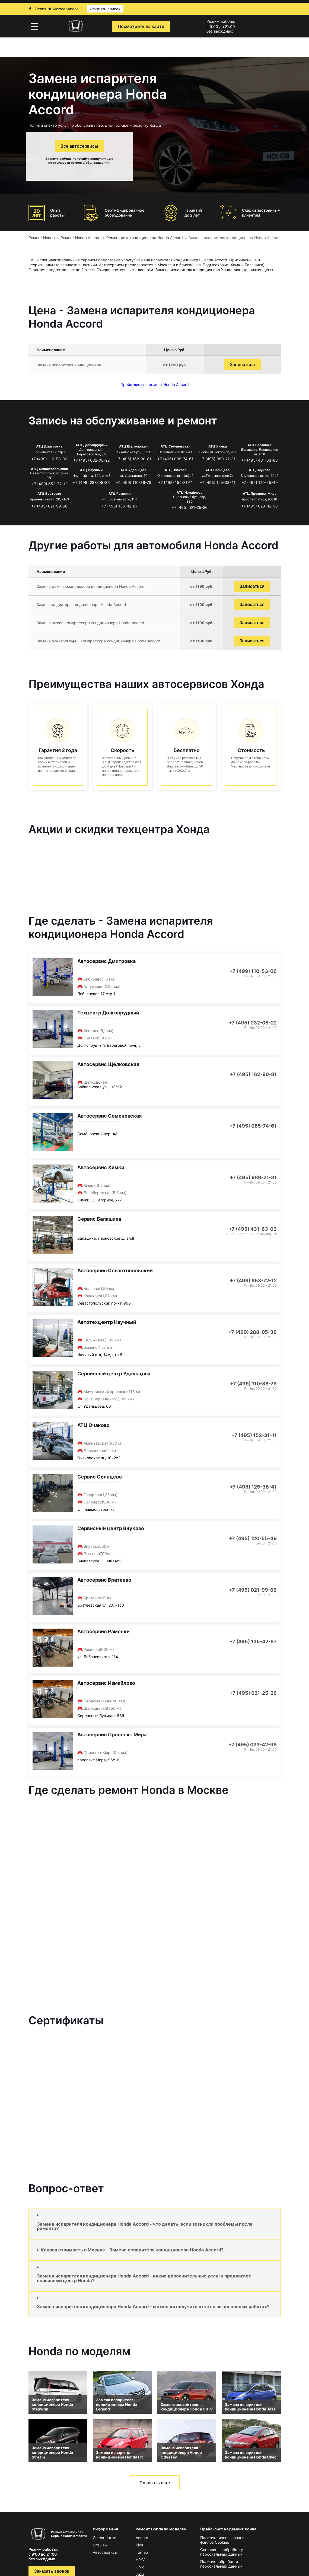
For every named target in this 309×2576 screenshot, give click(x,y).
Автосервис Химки (100, 1167)
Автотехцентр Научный (106, 1322)
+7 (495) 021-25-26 (190, 507)
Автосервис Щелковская (108, 1064)
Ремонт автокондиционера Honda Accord (144, 237)
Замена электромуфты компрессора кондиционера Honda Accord (98, 641)
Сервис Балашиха (99, 1219)
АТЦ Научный (91, 470)
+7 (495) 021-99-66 (49, 506)
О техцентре (104, 2537)
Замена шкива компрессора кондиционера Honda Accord (90, 622)
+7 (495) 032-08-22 (91, 460)
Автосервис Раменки (103, 1631)
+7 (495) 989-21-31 (217, 458)
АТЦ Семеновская (175, 446)
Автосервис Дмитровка (106, 961)
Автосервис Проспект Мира (111, 1734)
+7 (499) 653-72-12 (49, 483)
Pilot (139, 2545)
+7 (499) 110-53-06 (49, 458)
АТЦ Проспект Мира (259, 493)
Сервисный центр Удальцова (113, 1373)
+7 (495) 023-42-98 (259, 506)
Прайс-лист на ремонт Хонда (228, 2529)
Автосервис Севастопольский (115, 1270)
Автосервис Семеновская (109, 1116)
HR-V (140, 2559)
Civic (140, 2567)
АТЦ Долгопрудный (91, 445)
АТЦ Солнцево (217, 470)
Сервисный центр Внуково (110, 1528)
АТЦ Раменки (119, 493)
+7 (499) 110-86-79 (133, 482)
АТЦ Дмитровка (49, 446)
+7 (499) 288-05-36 (91, 482)
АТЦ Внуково (259, 470)
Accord (142, 2537)
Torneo (142, 2552)
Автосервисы (105, 2552)
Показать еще (154, 2482)
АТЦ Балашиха (259, 445)
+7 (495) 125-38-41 (217, 482)
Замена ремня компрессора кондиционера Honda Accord (91, 586)
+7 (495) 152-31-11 (175, 482)
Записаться (242, 364)
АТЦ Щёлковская (133, 446)
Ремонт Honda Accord (80, 237)
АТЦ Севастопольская (49, 469)
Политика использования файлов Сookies (223, 2540)
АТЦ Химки (217, 446)
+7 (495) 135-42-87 (119, 506)
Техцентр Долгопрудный (108, 1013)
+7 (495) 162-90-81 (133, 458)
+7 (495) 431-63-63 (259, 460)
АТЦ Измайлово (189, 492)
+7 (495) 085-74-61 (175, 458)
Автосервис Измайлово (106, 1683)
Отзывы (100, 2545)
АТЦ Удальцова (133, 470)
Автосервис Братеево (104, 1580)
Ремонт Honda (41, 237)
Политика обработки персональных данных (221, 2563)
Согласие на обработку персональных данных (221, 2551)
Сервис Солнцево (99, 1477)
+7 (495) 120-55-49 (259, 482)
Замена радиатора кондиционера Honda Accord (81, 604)
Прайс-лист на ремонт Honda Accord (154, 384)
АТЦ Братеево (49, 493)
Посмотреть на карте (141, 26)
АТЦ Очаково (175, 470)
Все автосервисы (79, 146)
